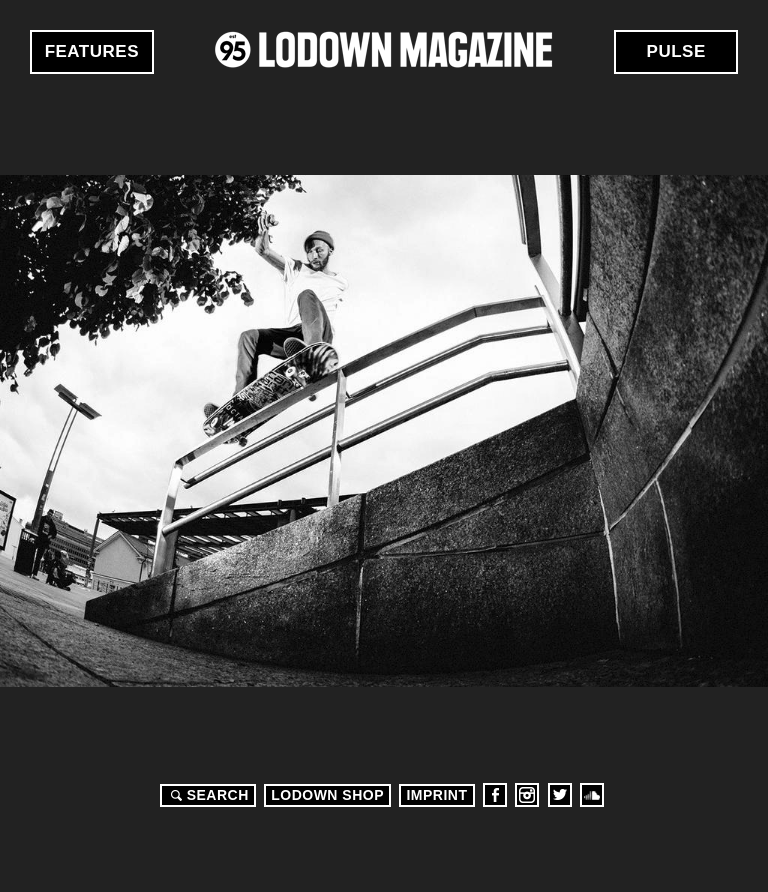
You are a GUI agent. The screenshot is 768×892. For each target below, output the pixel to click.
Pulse (676, 51)
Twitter (560, 795)
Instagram (527, 795)
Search (207, 795)
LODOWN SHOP (327, 795)
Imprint (436, 795)
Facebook (495, 795)
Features (92, 51)
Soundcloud (592, 795)
